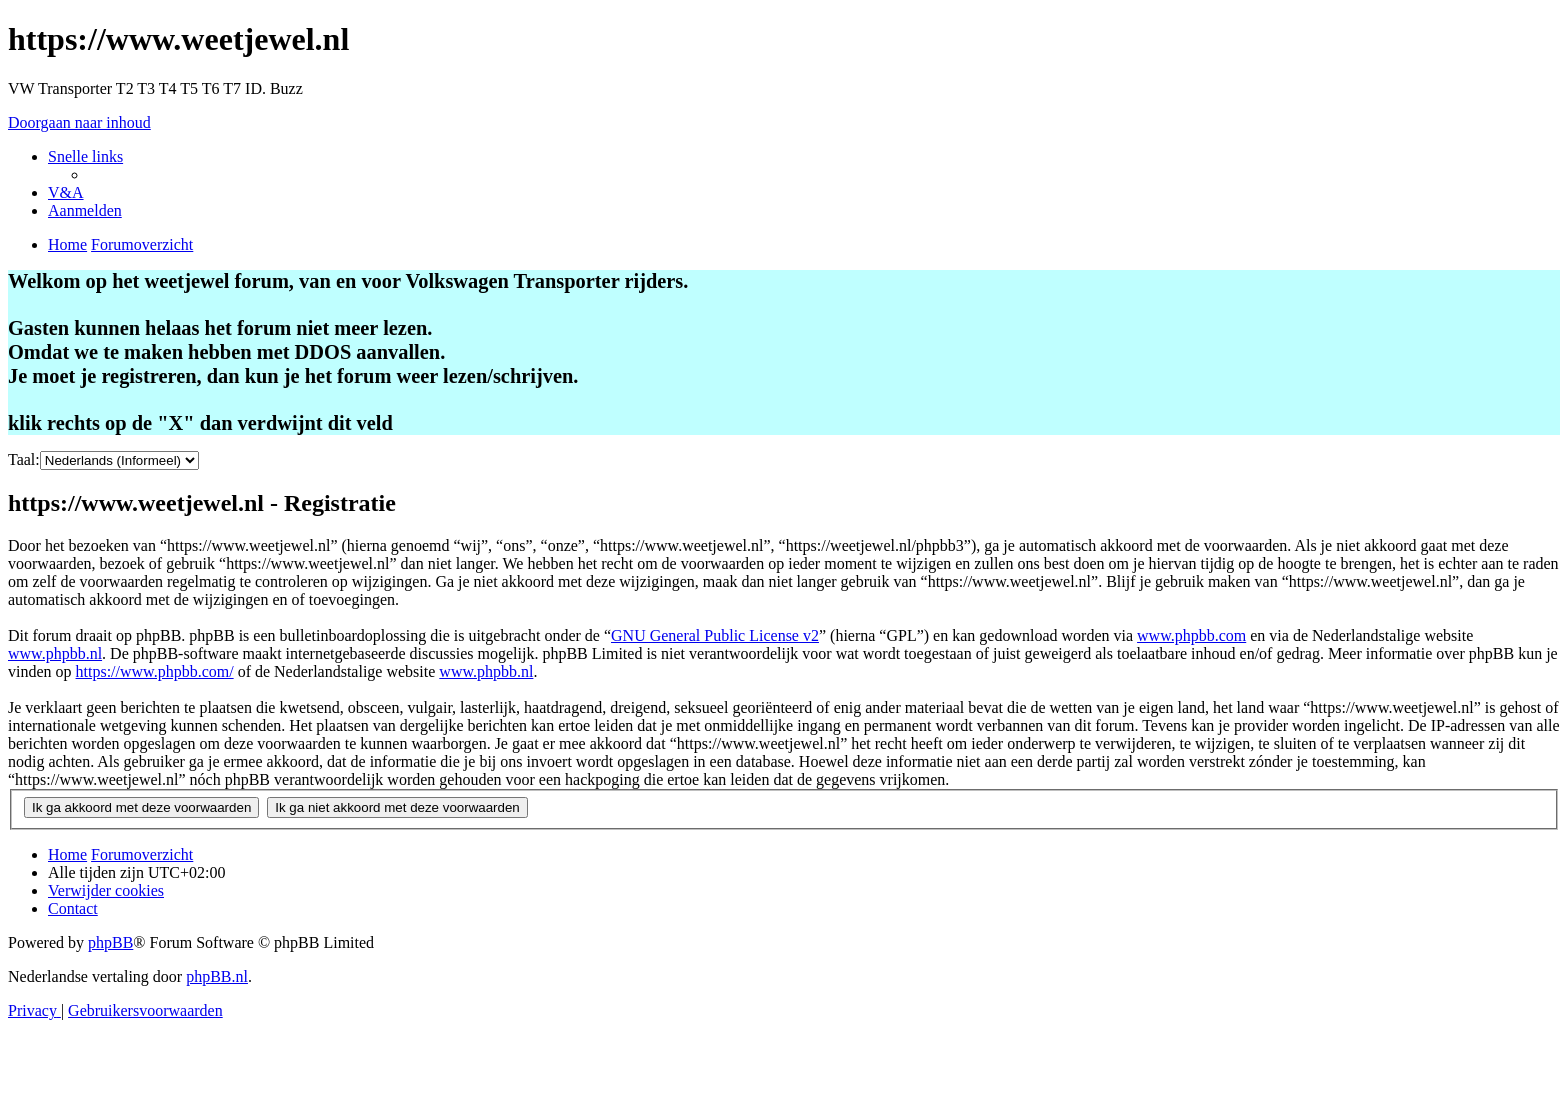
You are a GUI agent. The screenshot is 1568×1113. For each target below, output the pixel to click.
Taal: (24, 459)
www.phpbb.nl (55, 653)
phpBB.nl (217, 976)
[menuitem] (66, 192)
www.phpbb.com (1191, 635)
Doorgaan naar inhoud (79, 122)
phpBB (110, 942)
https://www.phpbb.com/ (155, 671)
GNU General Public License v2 (715, 635)
